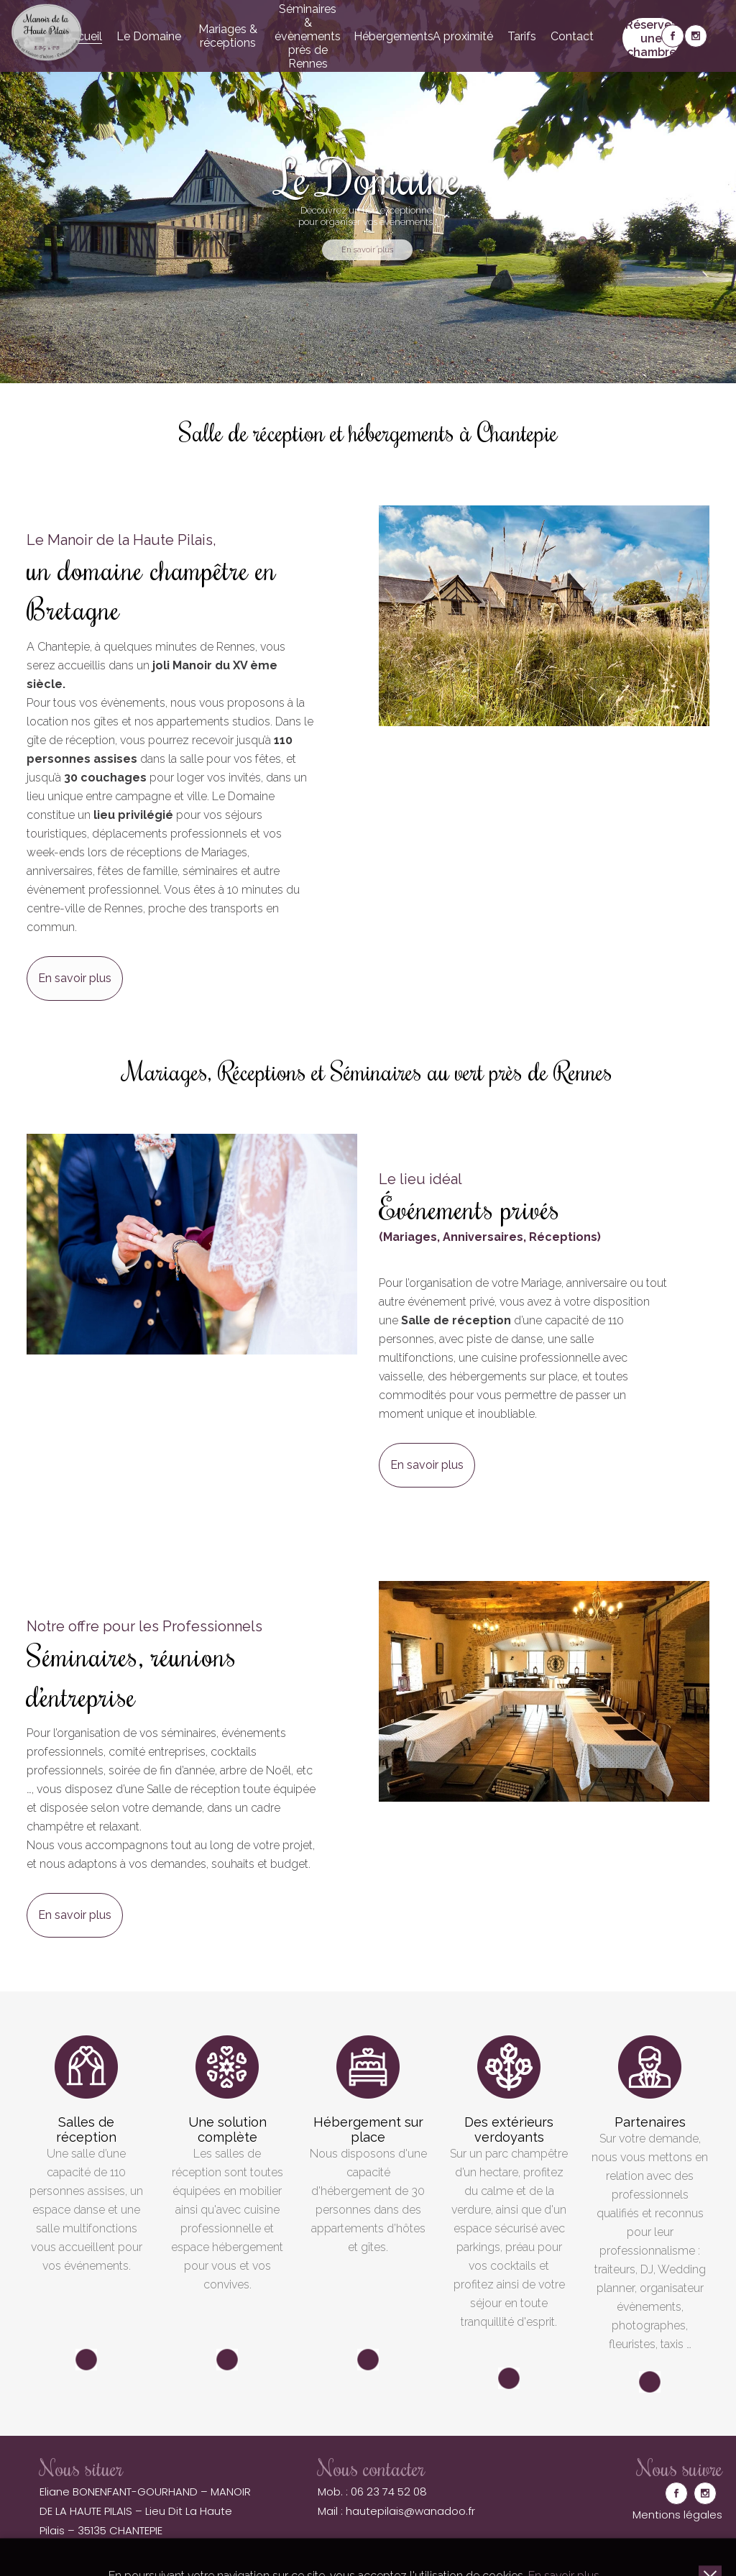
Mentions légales (677, 2514)
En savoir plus (74, 978)
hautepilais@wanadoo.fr (410, 2510)
